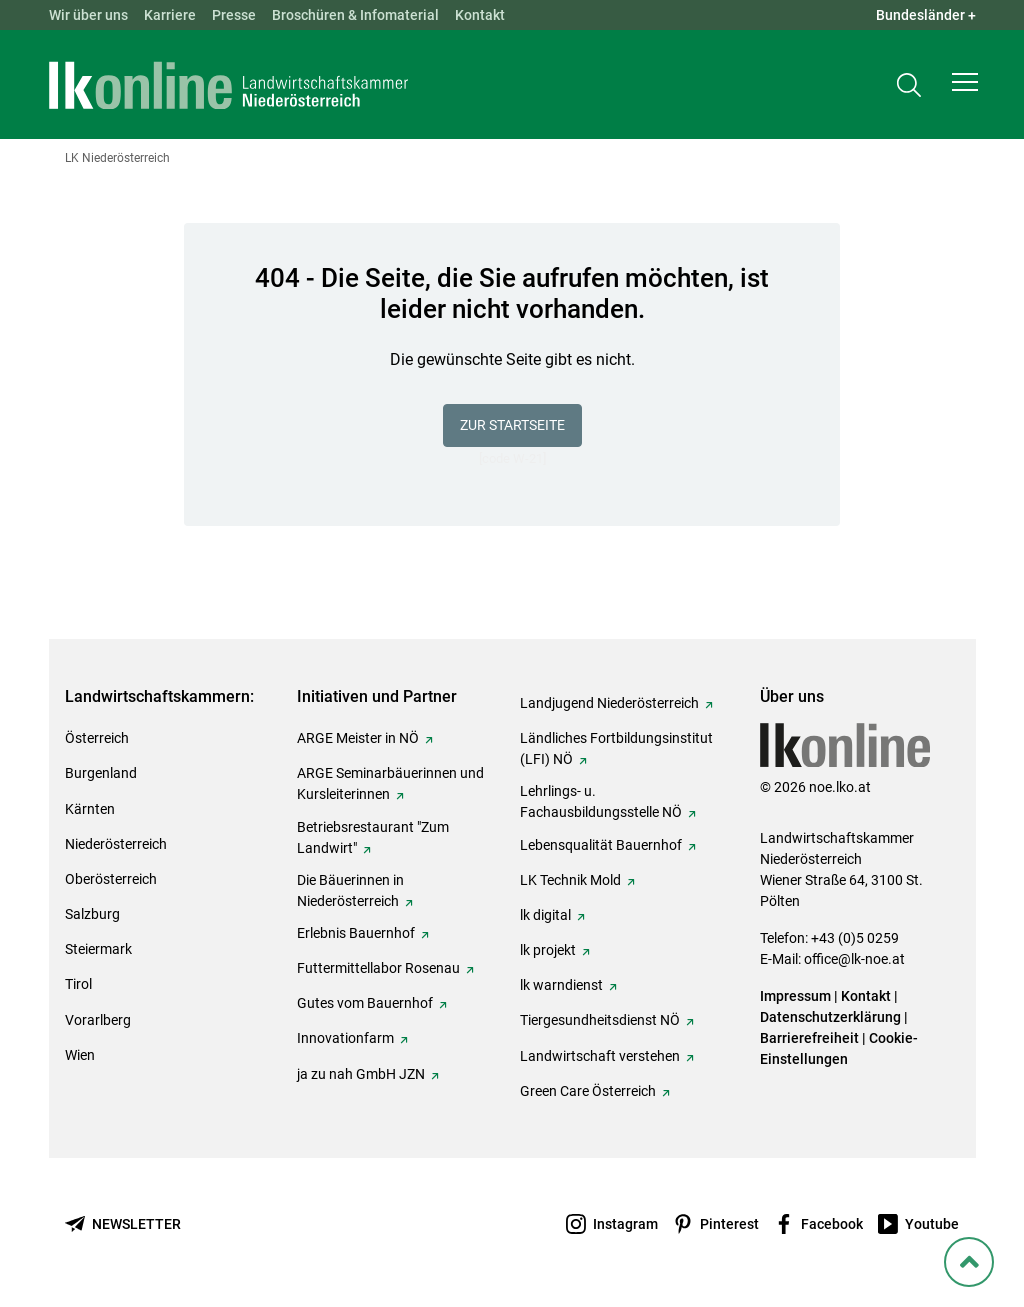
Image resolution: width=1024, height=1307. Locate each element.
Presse (234, 15)
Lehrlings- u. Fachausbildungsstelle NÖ (601, 801)
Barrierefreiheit (809, 1038)
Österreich (97, 738)
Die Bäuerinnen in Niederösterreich (350, 890)
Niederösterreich (116, 844)
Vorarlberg (98, 1020)
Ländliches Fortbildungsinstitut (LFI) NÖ (616, 748)
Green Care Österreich (588, 1091)
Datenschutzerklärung (830, 1017)
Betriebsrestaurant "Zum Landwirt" (373, 837)
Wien (80, 1055)
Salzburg (92, 914)
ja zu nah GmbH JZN (361, 1074)
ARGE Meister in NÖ (358, 738)
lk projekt (548, 950)
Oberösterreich (111, 879)
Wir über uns (88, 15)
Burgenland (101, 773)
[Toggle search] (909, 86)
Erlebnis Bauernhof (356, 933)
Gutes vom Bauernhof (365, 1003)
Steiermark (98, 949)
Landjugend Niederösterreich (609, 703)
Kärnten (90, 809)
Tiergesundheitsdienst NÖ (600, 1020)
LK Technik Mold (570, 880)
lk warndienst (561, 985)
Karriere (170, 15)
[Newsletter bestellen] (123, 1224)
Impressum (795, 996)
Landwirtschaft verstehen (600, 1056)
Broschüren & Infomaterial (355, 15)
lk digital (545, 915)
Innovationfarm (345, 1038)
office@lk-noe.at (854, 959)
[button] (965, 86)
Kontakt (480, 15)
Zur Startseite (512, 425)
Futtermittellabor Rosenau (378, 968)
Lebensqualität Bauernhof (601, 845)
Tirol (78, 984)
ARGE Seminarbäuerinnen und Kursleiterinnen (390, 783)
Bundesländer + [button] (926, 15)
